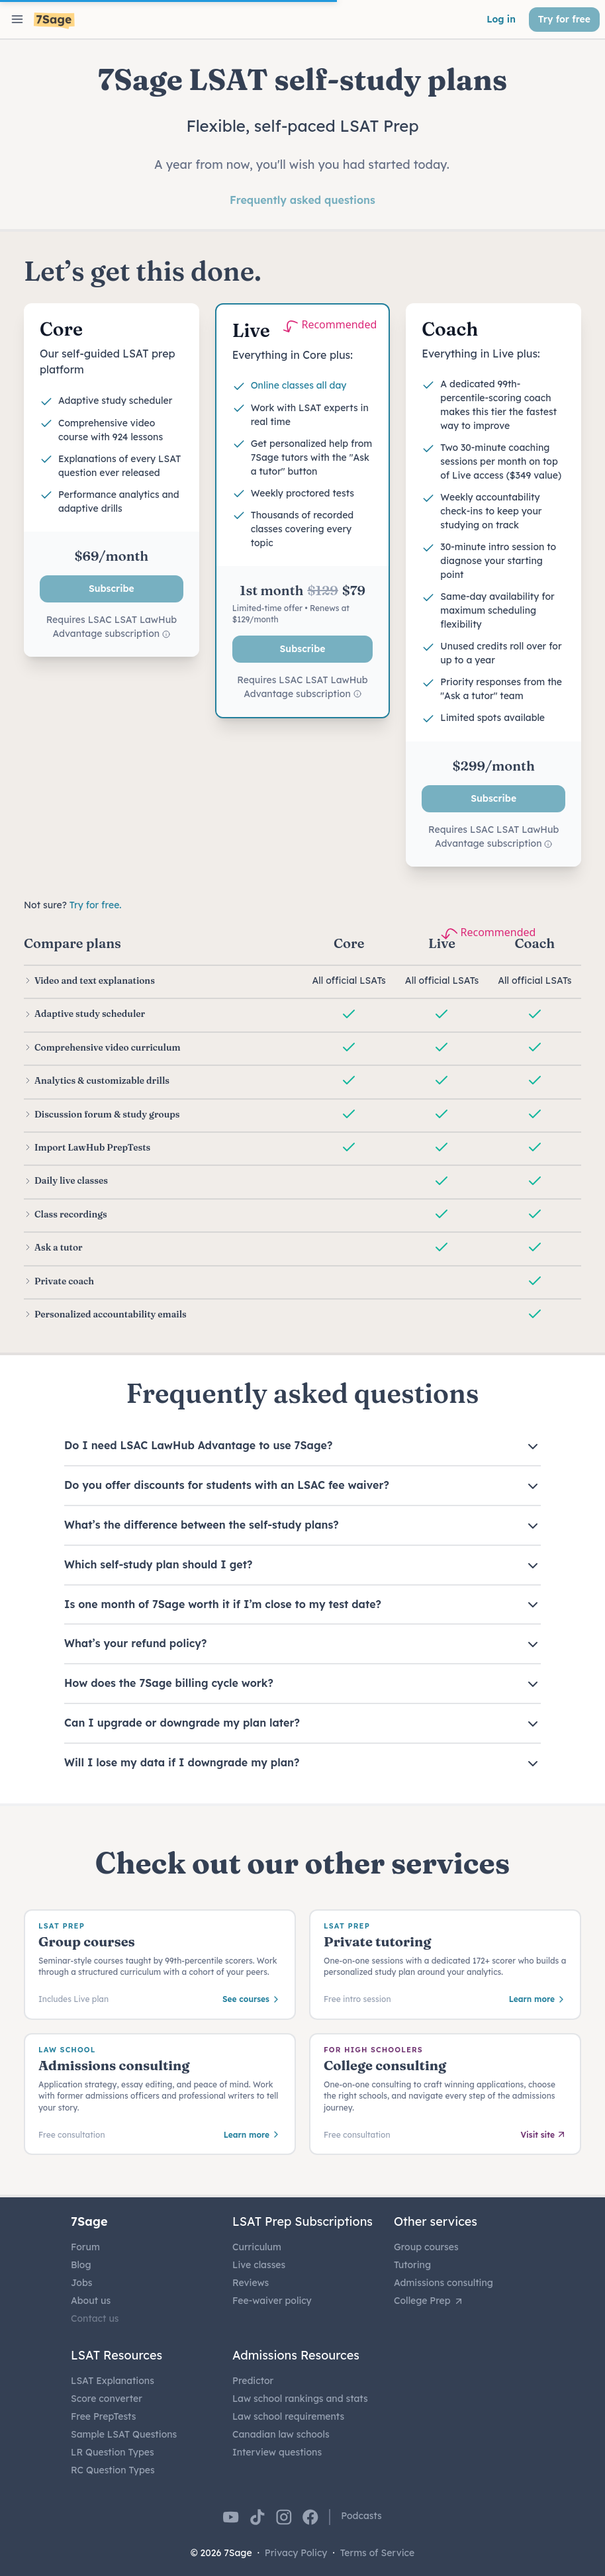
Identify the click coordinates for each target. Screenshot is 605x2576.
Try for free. (96, 905)
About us (91, 2301)
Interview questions (277, 2452)
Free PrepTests (103, 2416)
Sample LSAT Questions (124, 2434)
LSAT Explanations (112, 2381)
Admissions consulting (443, 2283)
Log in (501, 19)
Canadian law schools (281, 2434)
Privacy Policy (296, 2553)
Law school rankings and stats (300, 2399)
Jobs (81, 2283)
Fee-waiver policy (272, 2301)
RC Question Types (113, 2470)
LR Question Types (112, 2452)
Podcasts (361, 2516)
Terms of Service (377, 2553)
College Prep (429, 2301)
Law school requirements (288, 2416)
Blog (81, 2265)
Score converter (106, 2399)
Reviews (250, 2283)
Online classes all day (299, 385)
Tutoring (412, 2265)
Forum (85, 2247)
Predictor (252, 2381)
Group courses (426, 2247)
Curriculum (256, 2247)
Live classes (258, 2265)
